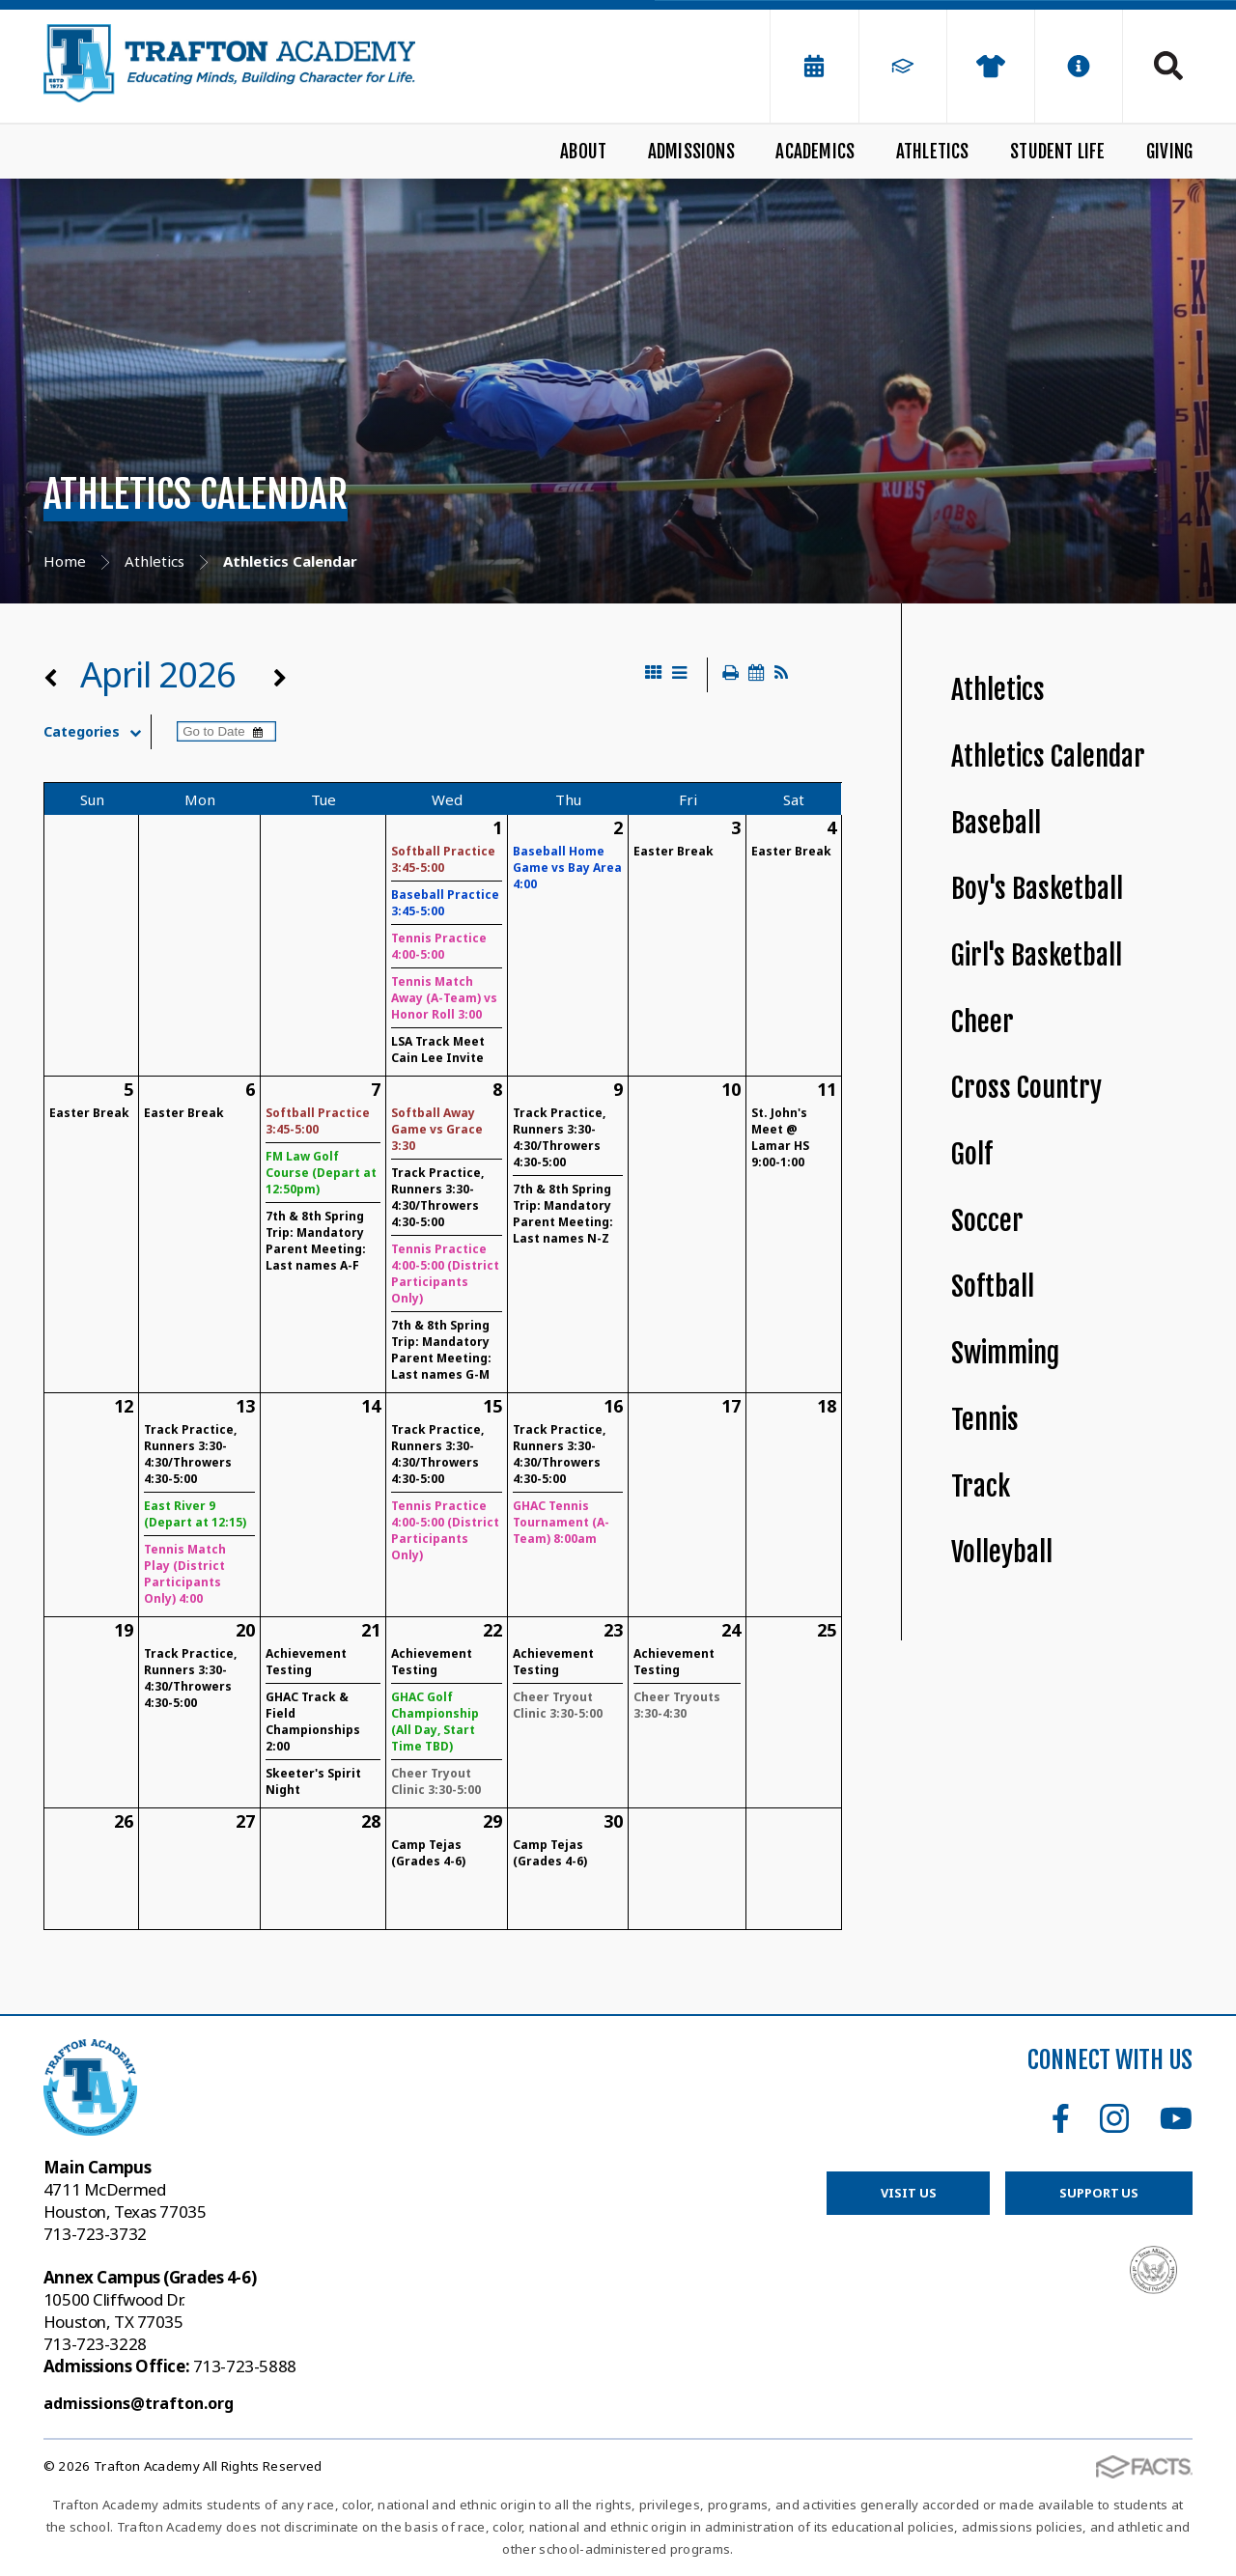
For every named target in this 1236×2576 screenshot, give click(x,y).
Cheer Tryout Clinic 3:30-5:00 (436, 1781)
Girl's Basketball (1036, 955)
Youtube (1176, 2118)
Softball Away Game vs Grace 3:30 (437, 1129)
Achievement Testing (306, 1661)
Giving (1169, 151)
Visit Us (908, 2192)
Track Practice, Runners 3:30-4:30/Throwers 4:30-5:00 (437, 1197)
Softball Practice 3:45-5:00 (443, 859)
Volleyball (1002, 1552)
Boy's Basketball (1037, 889)
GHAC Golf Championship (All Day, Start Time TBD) (435, 1721)
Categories (97, 732)
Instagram (1114, 2118)
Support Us (1098, 2192)
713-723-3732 (95, 2234)
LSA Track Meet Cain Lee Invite (438, 1049)
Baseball (996, 823)
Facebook (1061, 2118)
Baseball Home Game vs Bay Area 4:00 (567, 867)
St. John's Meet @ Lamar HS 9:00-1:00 (780, 1137)
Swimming (1005, 1353)
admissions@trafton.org (138, 2403)
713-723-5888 (169, 2366)
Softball (992, 1286)
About (583, 151)
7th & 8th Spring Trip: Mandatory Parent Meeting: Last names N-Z (563, 1213)
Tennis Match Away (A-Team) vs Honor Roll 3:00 (444, 997)
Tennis (985, 1420)
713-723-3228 (95, 2344)
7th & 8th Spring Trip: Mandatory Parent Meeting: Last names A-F (316, 1241)
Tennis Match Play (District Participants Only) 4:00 (185, 1574)
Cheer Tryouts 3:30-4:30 (676, 1705)
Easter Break (673, 851)
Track (980, 1486)
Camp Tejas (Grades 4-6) (428, 1852)
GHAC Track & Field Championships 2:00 (313, 1721)
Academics (815, 151)
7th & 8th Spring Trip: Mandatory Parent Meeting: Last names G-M (441, 1350)
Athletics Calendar (1048, 756)
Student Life (1057, 151)
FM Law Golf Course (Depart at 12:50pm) (321, 1172)
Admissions (691, 151)
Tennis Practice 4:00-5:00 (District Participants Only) (445, 1273)
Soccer (987, 1221)
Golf (972, 1154)
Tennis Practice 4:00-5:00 (439, 946)
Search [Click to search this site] (1168, 65)
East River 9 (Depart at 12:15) (195, 1514)
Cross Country (1026, 1088)
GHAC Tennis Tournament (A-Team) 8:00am (561, 1522)
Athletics (932, 151)
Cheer (982, 1022)
